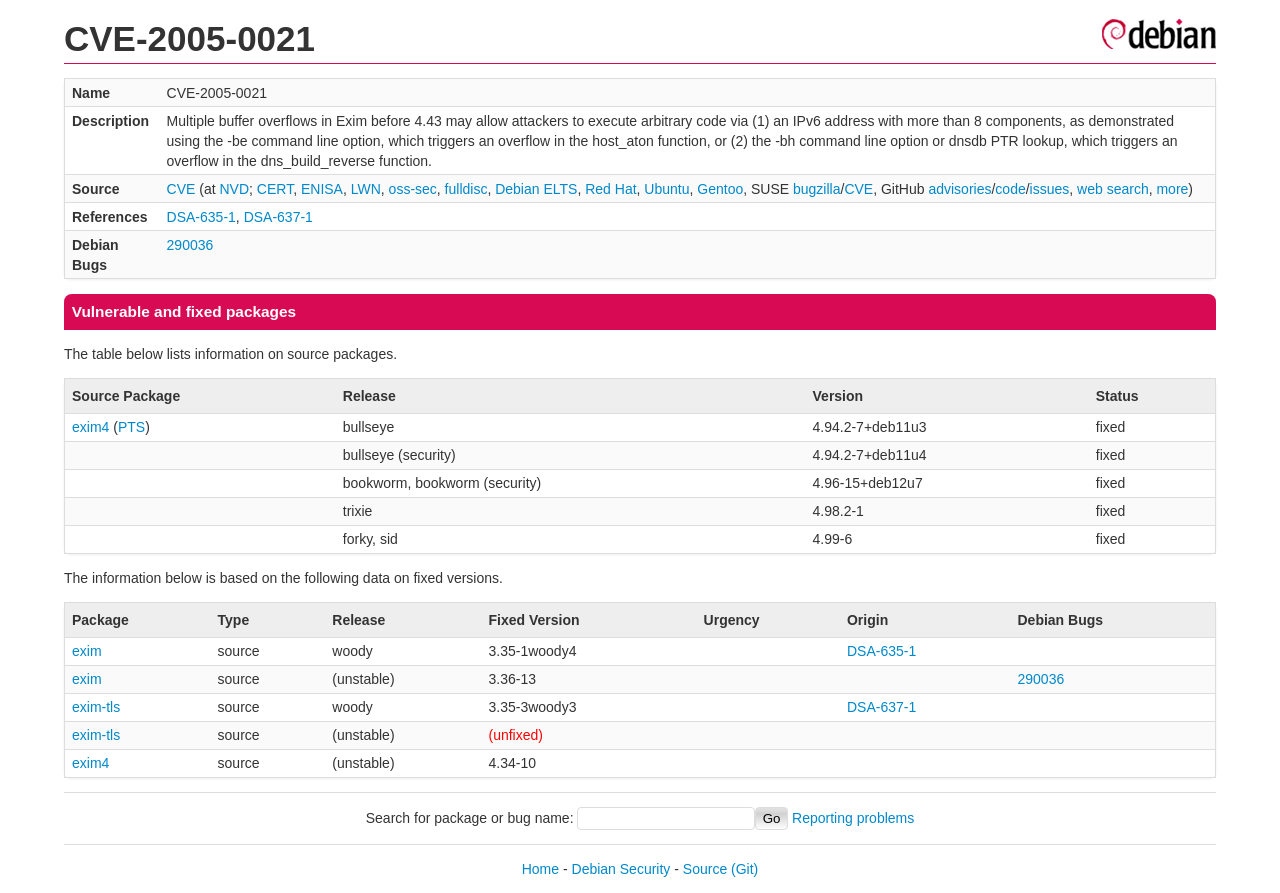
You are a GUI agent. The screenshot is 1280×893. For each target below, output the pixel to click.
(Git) (744, 869)
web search (1113, 189)
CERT (275, 189)
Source (705, 869)
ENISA (322, 189)
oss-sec (413, 189)
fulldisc (466, 189)
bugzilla (816, 189)
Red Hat (610, 189)
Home (540, 869)
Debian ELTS (536, 189)
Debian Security (621, 869)
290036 (190, 245)
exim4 (90, 427)
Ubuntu (666, 189)
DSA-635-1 (201, 217)
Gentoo (720, 189)
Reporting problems (853, 818)
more (1172, 189)
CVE (181, 189)
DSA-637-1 (278, 217)
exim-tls (96, 707)
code (1010, 189)
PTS (131, 427)
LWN (366, 189)
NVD (235, 189)
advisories (959, 189)
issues (1050, 189)
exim (87, 651)
